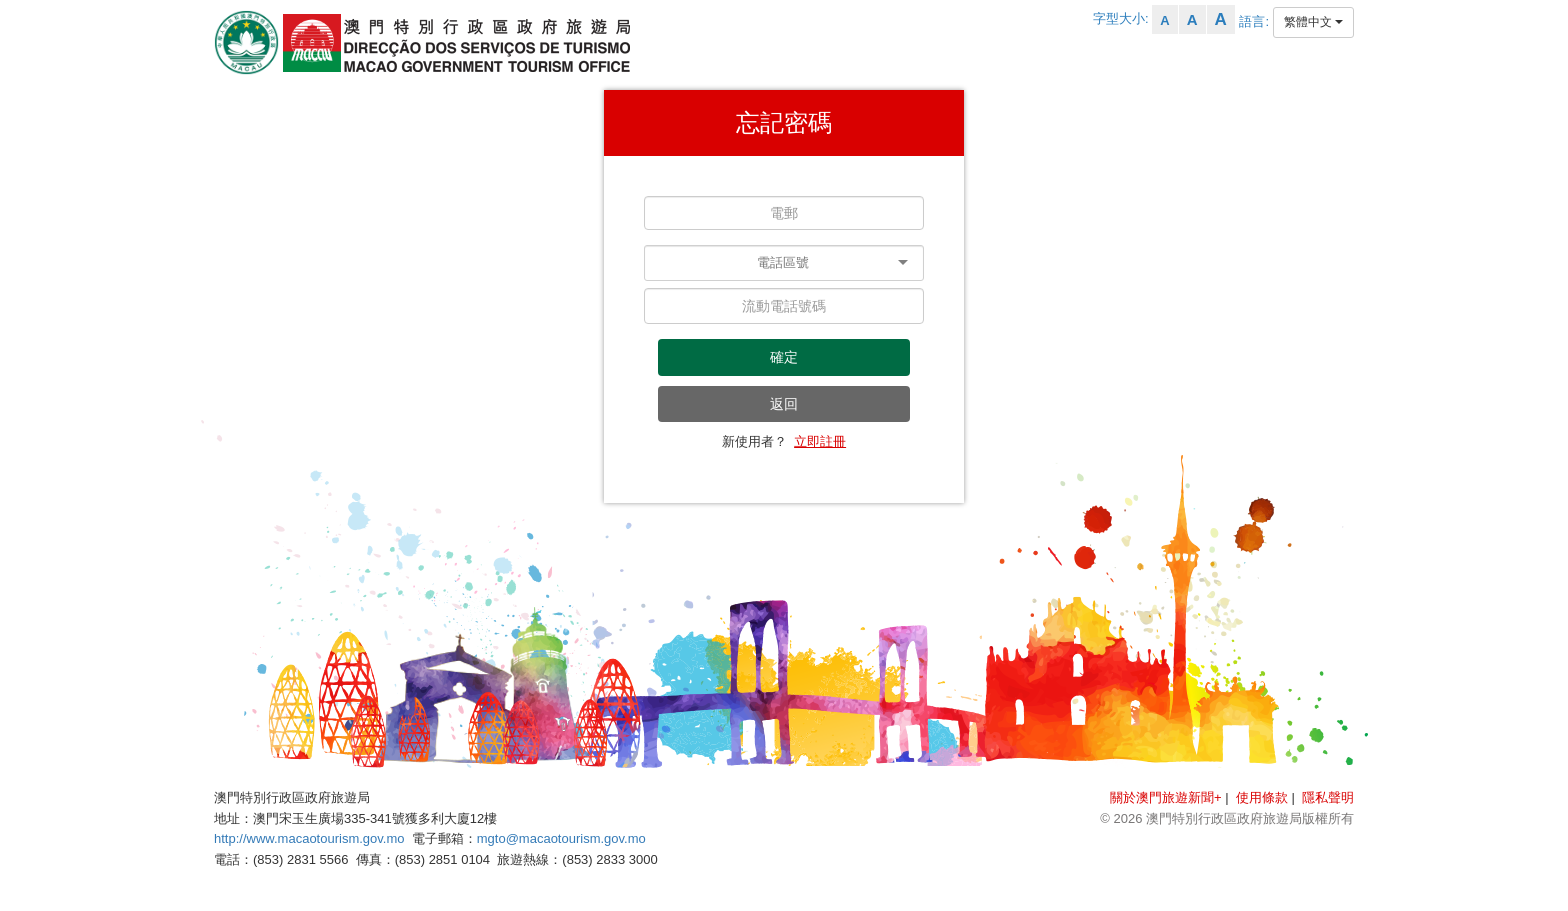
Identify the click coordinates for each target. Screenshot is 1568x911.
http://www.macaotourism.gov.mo (309, 838)
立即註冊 (820, 441)
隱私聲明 (1328, 797)
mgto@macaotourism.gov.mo (561, 838)
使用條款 (1262, 797)
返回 (784, 404)
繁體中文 (1313, 22)
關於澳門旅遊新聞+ (1166, 797)
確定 (784, 357)
